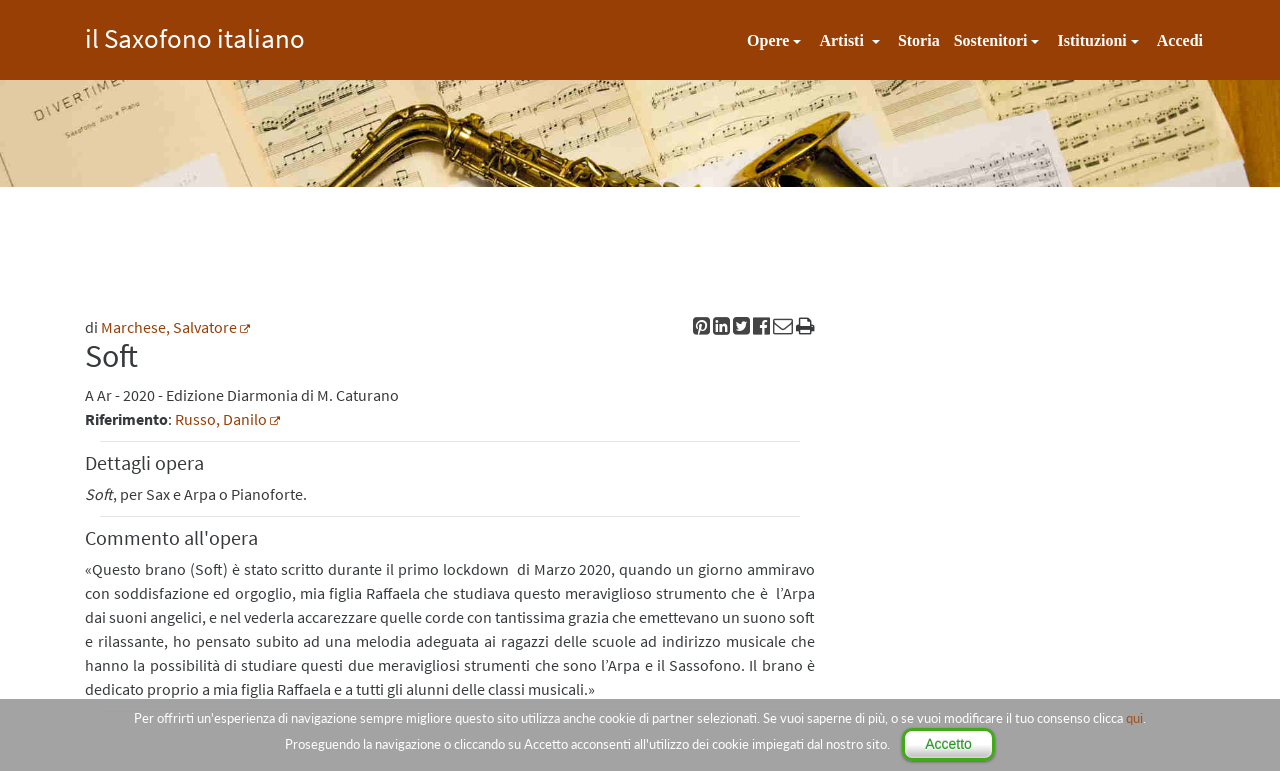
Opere (768, 40)
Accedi (1180, 40)
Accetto (948, 744)
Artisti (843, 40)
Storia (919, 40)
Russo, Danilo (221, 419)
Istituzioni (1091, 40)
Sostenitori (991, 40)
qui (1134, 718)
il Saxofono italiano (195, 35)
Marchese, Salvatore (169, 327)
